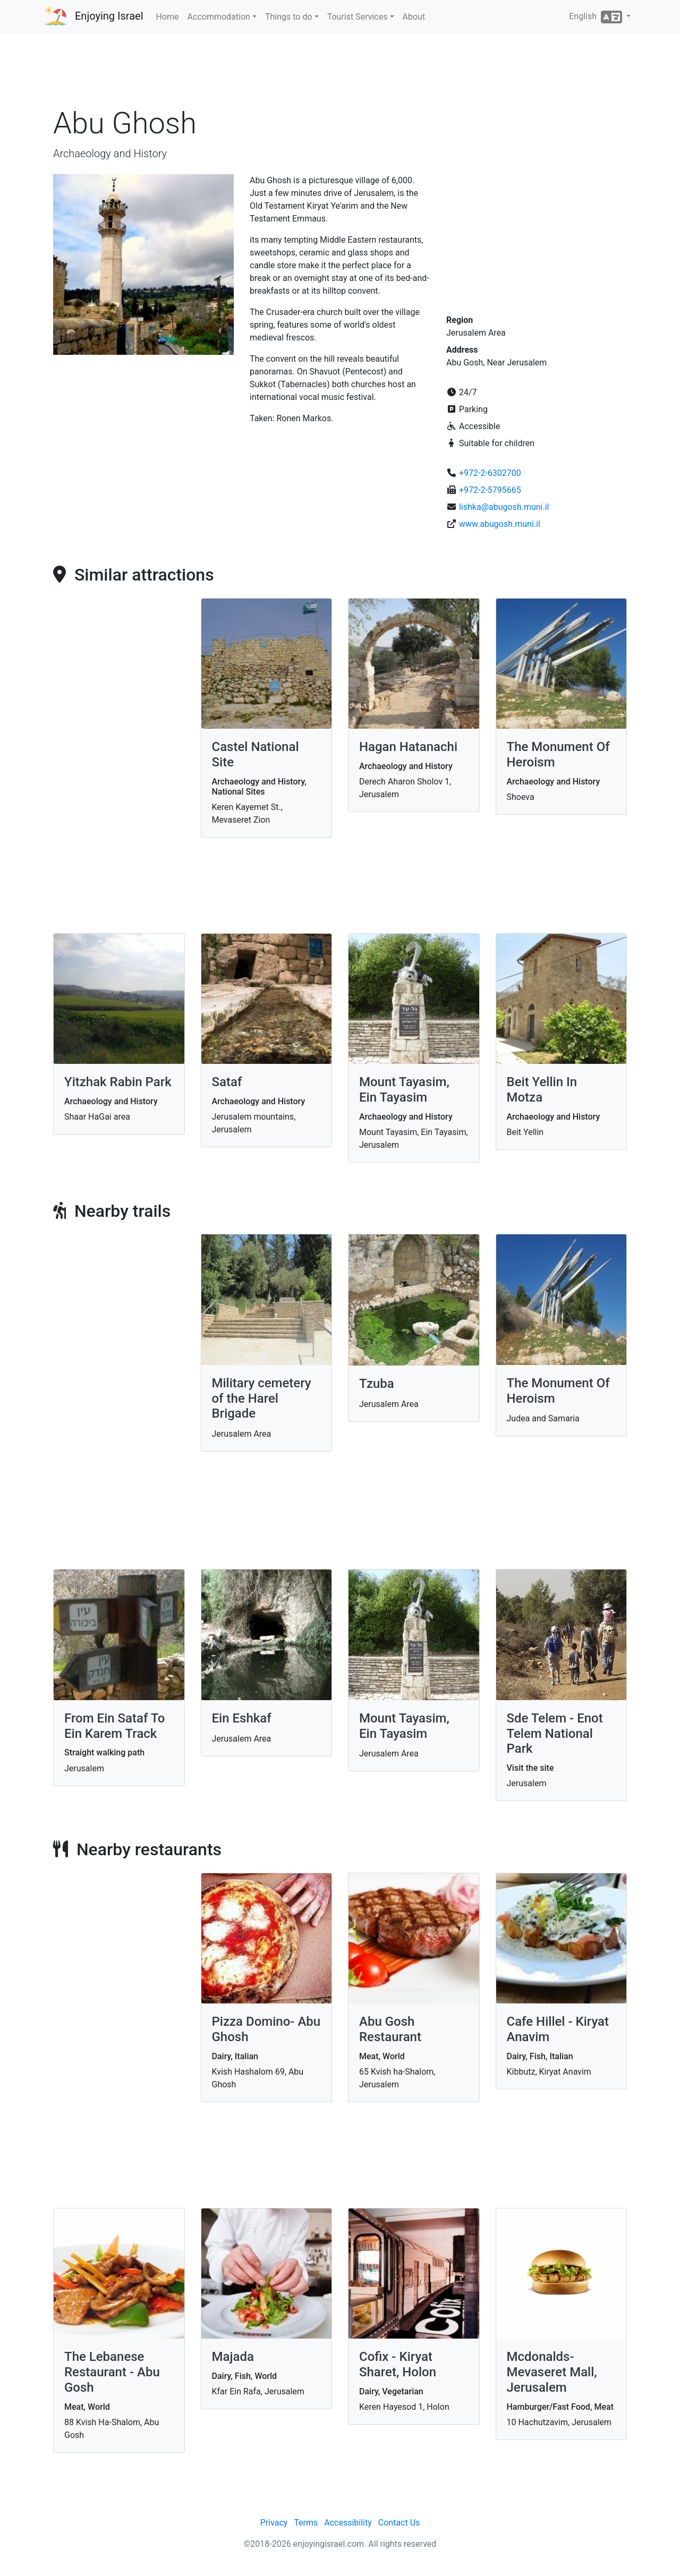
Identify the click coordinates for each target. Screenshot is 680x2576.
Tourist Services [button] (357, 17)
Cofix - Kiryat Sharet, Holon (397, 2364)
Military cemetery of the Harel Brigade (261, 1398)
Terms (306, 2523)
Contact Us (399, 2523)
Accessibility (348, 2523)
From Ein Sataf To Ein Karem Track (114, 1726)
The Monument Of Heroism (558, 754)
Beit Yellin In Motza (542, 1089)
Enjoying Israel (109, 16)
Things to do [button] (288, 17)
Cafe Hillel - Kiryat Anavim (558, 2029)
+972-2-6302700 (490, 473)
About (414, 17)
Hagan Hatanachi (408, 746)
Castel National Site (255, 754)
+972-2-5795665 (490, 490)
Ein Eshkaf (241, 1718)
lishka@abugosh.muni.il (504, 507)
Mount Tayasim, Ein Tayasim (404, 1089)
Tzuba (376, 1383)
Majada (233, 2356)
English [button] (596, 16)
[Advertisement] (340, 74)
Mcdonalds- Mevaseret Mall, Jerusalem (552, 2372)
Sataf (227, 1081)
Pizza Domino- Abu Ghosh (266, 2029)
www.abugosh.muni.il (499, 524)
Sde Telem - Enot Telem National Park (555, 1733)
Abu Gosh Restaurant (390, 2029)
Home (167, 17)
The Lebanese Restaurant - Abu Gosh (112, 2372)
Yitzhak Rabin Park (118, 1081)
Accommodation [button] (219, 17)
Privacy (274, 2523)
